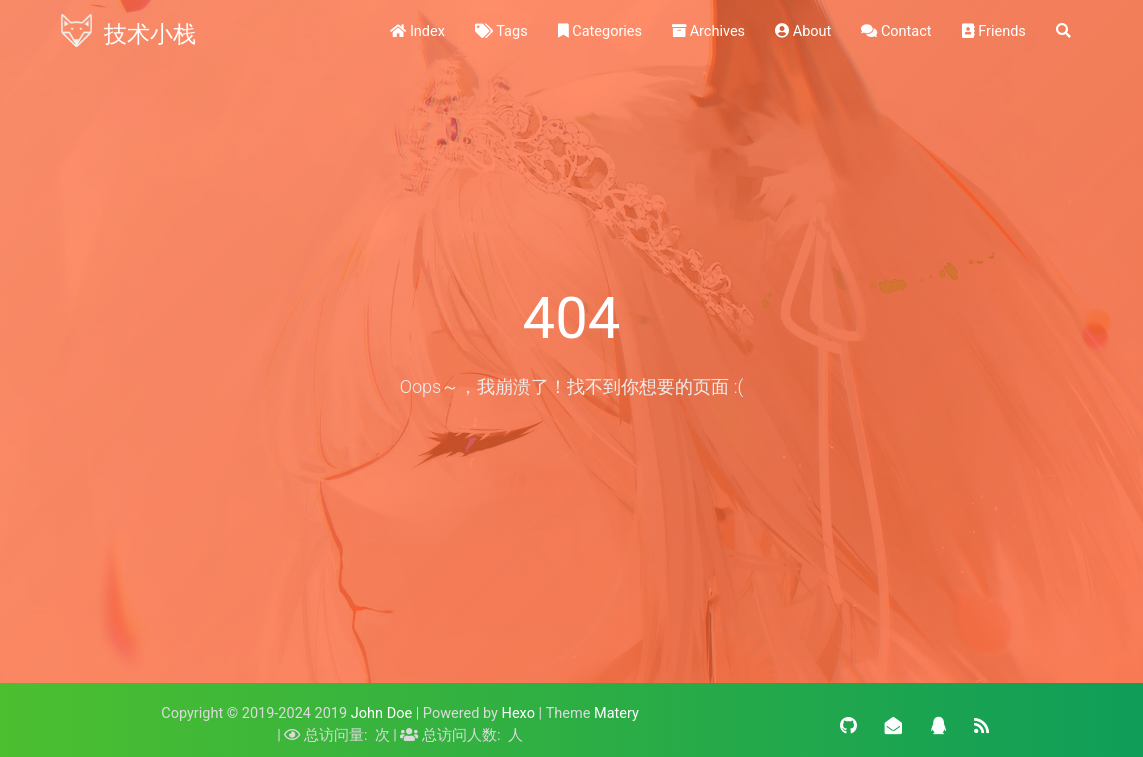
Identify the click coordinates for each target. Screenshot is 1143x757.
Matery (616, 713)
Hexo (518, 713)
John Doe (381, 713)
